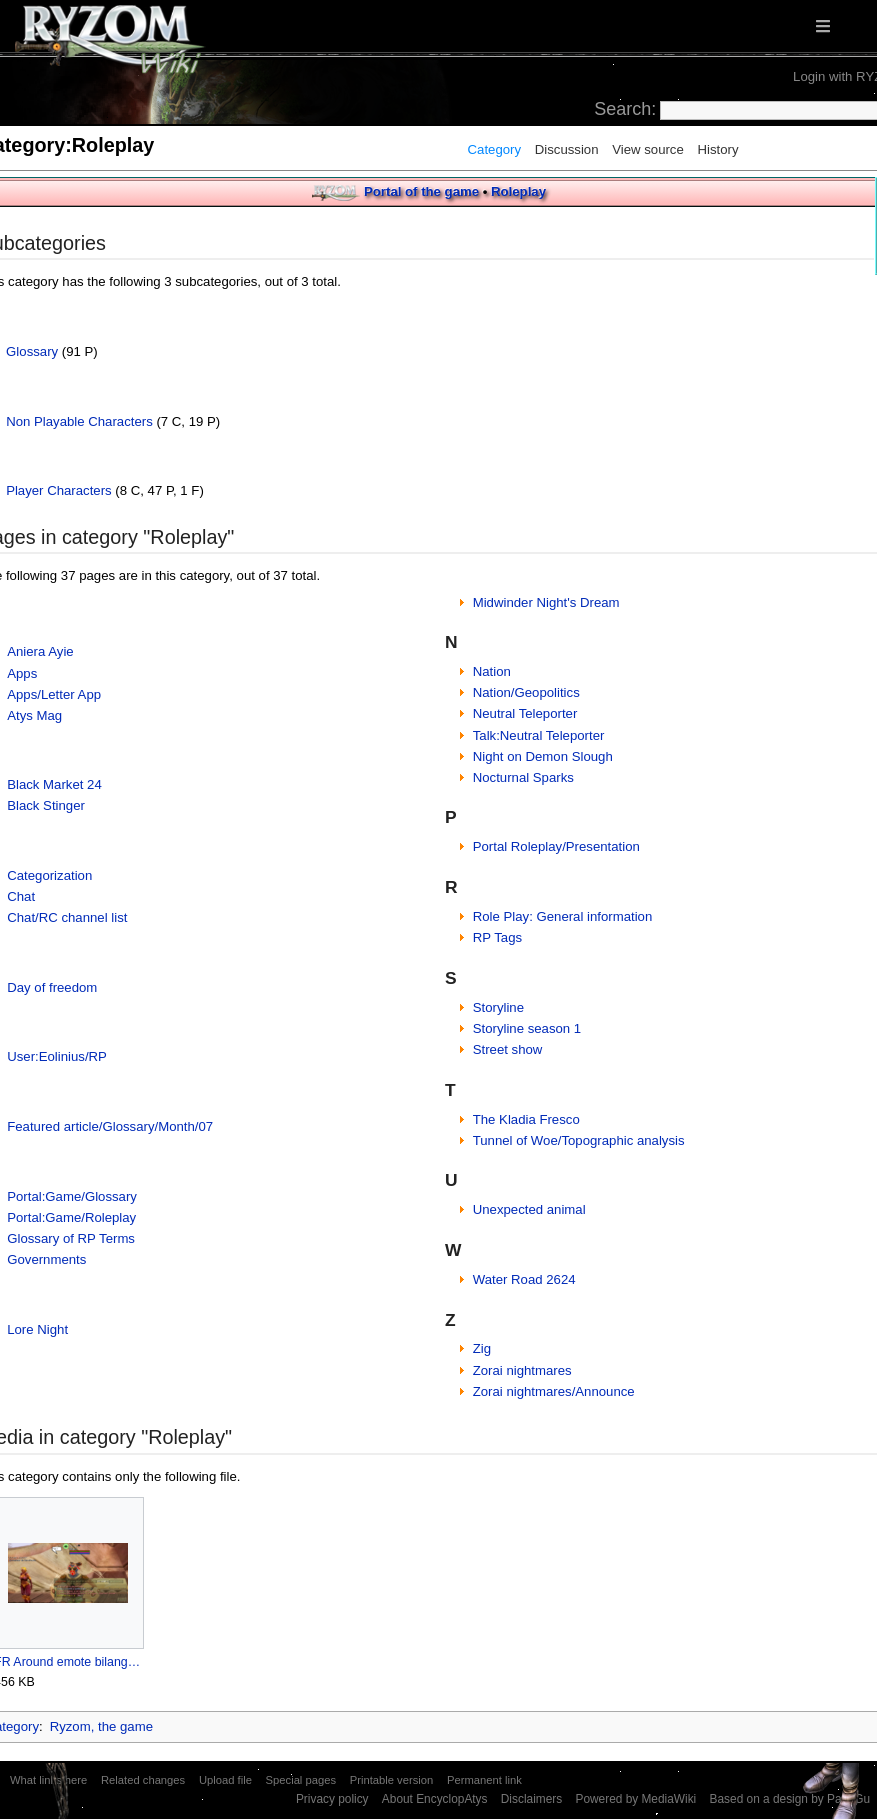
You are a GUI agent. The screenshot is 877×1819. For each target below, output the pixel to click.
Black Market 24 (54, 784)
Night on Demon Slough (543, 756)
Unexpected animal (529, 1209)
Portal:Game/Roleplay (71, 1217)
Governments (46, 1259)
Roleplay (518, 191)
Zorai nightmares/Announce (554, 1391)
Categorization (49, 875)
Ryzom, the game (101, 1726)
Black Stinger (46, 805)
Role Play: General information (563, 916)
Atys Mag (34, 715)
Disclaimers (531, 1799)
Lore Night (37, 1329)
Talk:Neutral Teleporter (539, 735)
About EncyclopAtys (435, 1799)
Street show (508, 1049)
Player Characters (59, 490)
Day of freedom (52, 987)
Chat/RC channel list (67, 917)
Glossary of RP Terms (71, 1238)
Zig (482, 1348)
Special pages (301, 1780)
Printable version (392, 1780)
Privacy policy (332, 1799)
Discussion (567, 149)
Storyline (498, 1007)
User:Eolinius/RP (57, 1056)
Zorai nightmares (522, 1370)
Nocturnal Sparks (523, 777)
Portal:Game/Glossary (72, 1196)
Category (495, 149)
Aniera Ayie (40, 651)
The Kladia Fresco (526, 1119)
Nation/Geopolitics (526, 692)
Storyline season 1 (527, 1028)
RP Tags (497, 937)
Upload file (225, 1780)
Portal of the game (421, 191)
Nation (492, 671)
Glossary (32, 351)
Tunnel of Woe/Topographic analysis (579, 1140)
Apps (22, 673)
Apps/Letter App (54, 694)
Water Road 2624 (524, 1279)
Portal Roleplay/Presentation (556, 846)
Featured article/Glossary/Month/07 (110, 1126)
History (717, 149)
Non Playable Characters (79, 421)
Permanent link (484, 1780)
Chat (21, 896)
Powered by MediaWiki (635, 1799)
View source (648, 149)
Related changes (143, 1780)
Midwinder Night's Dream (546, 602)
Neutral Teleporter (525, 713)
